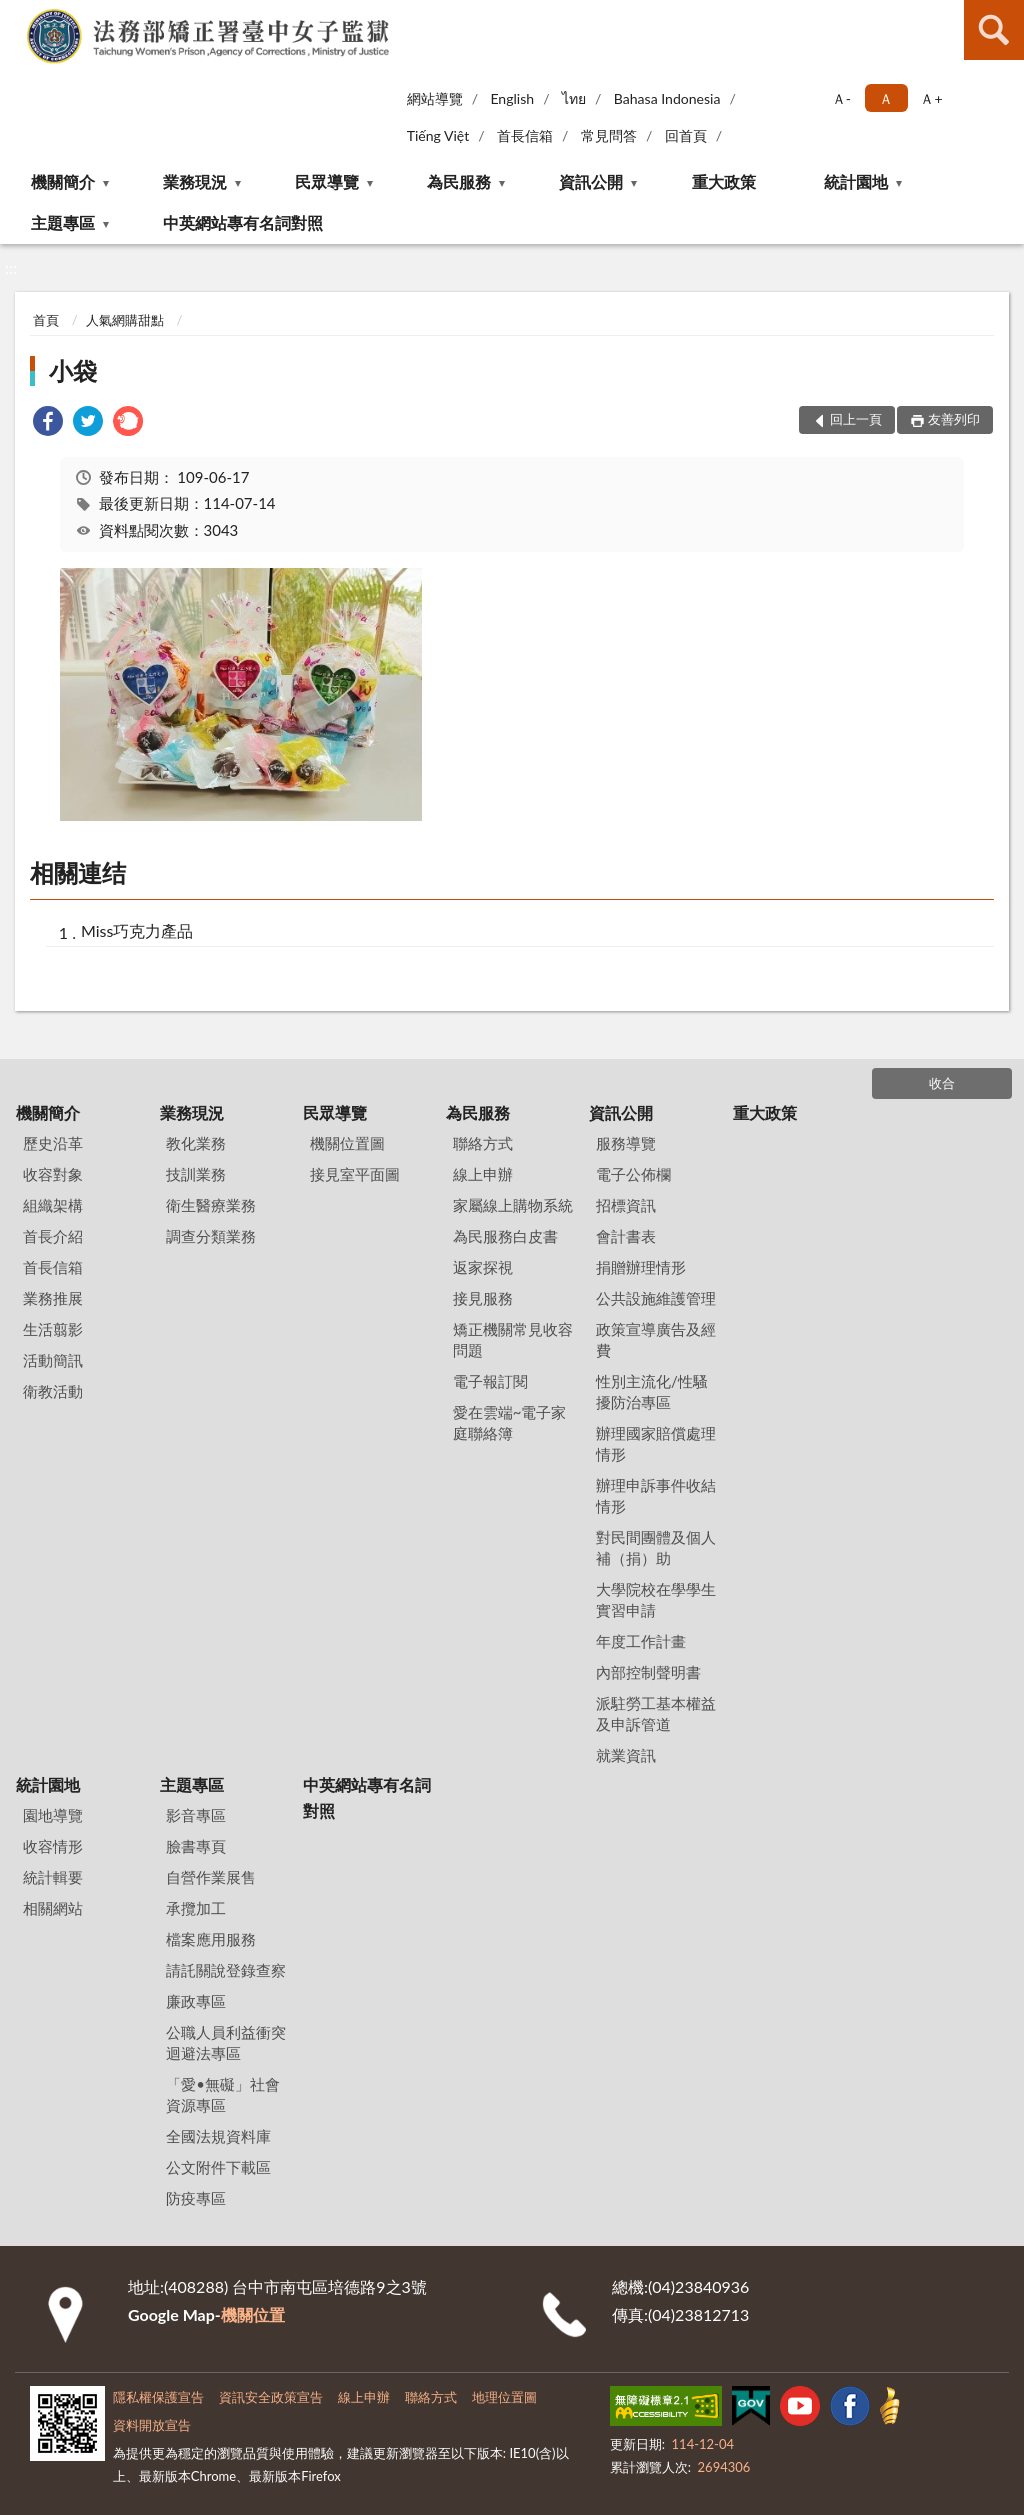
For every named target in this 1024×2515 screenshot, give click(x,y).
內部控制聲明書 (648, 1672)
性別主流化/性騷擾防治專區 (652, 1391)
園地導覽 (53, 1815)
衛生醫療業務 (211, 1205)
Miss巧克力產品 (137, 930)
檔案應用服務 (211, 1939)
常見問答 (609, 135)
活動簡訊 (53, 1360)
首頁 (46, 320)
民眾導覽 (327, 181)
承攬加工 (196, 1908)
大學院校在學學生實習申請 (656, 1599)
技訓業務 (196, 1174)
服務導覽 (626, 1143)
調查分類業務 (211, 1236)
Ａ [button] (886, 98)
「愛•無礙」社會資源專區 (223, 2094)
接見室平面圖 (355, 1174)
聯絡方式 (483, 1143)
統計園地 (856, 181)
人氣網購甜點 (125, 320)
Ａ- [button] (841, 98)
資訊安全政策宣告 (271, 2397)
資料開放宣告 (152, 2425)
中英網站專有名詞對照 (243, 222)
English (512, 98)
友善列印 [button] (954, 419)
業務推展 (53, 1298)
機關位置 (253, 2314)
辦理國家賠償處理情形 (656, 1443)
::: (19, 17)
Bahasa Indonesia (667, 98)
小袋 (73, 370)
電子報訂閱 (490, 1381)
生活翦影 (53, 1329)
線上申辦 (483, 1174)
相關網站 (53, 1908)
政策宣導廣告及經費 (656, 1339)
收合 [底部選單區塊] (942, 1083)
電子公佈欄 (633, 1174)
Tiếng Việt (438, 135)
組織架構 (53, 1205)
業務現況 (195, 181)
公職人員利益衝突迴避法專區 (226, 2042)
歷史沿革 (53, 1143)
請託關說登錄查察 (226, 1970)
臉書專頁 (196, 1846)
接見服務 (483, 1298)
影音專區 (196, 1815)
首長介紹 (53, 1236)
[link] (48, 423)
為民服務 (459, 181)
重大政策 (724, 181)
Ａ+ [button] (931, 98)
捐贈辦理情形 (641, 1267)
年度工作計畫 (641, 1641)
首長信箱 (525, 135)
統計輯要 (53, 1877)
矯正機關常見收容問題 (513, 1339)
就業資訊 (626, 1755)
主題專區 (63, 222)
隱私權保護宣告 (158, 2397)
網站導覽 (435, 98)
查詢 (994, 30)
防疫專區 (196, 2198)
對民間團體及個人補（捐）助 (656, 1547)
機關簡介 (63, 181)
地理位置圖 (504, 2397)
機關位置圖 (347, 1143)
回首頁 (686, 135)
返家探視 (483, 1267)
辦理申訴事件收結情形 (656, 1495)
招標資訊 (626, 1205)
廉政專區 (196, 2001)
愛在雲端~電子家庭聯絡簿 (510, 1422)
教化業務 (196, 1143)
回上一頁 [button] (856, 419)
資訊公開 (591, 181)
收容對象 (53, 1174)
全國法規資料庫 (218, 2136)
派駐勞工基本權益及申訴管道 (656, 1713)
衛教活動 (53, 1391)
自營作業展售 (211, 1877)
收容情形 (53, 1846)
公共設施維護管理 (656, 1298)
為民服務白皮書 (505, 1236)
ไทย (574, 98)
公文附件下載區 (218, 2167)
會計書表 (626, 1236)
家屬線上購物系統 (513, 1205)
